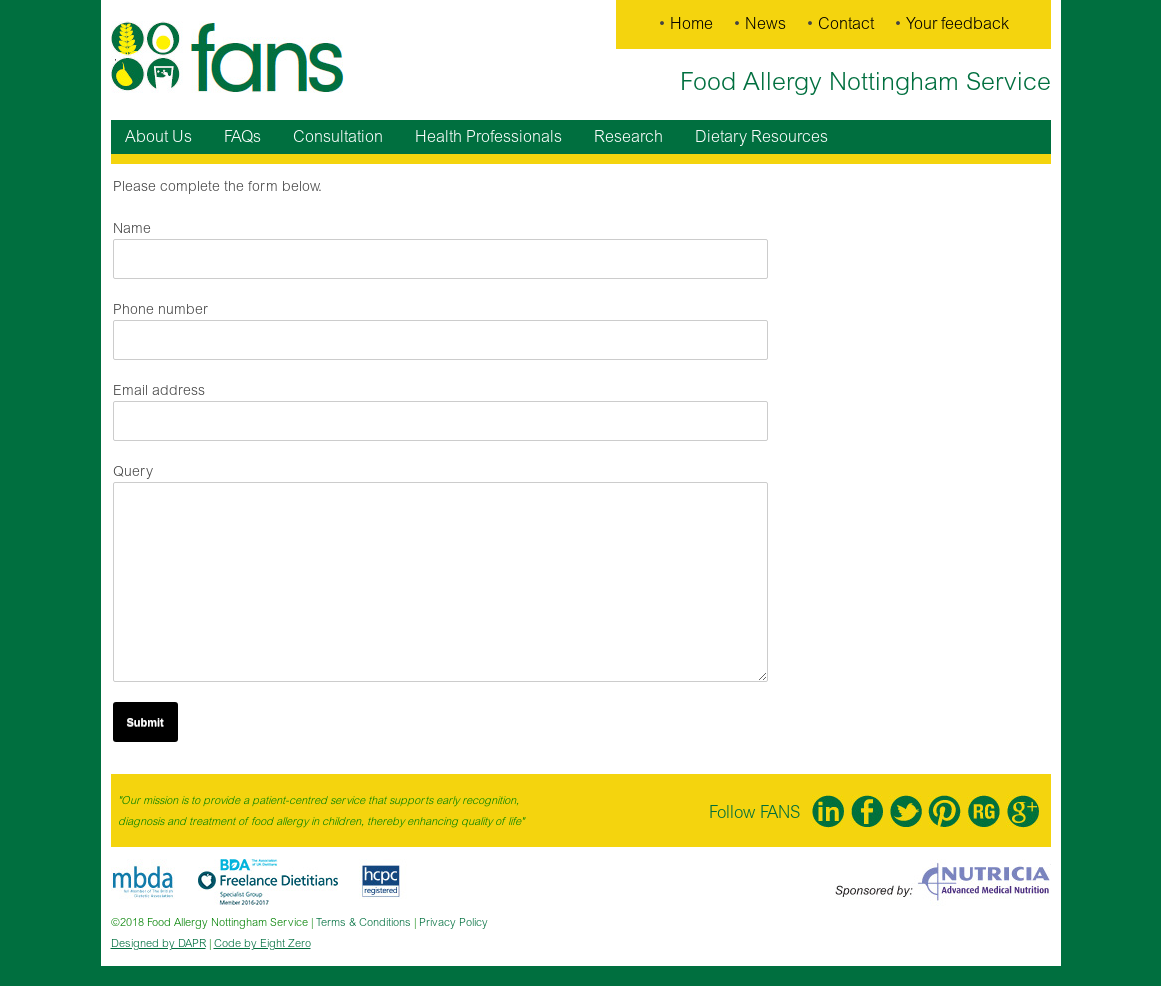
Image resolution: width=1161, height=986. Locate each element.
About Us (158, 137)
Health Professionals (488, 137)
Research (628, 137)
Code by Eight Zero (262, 943)
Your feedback (957, 24)
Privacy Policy (453, 922)
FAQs (242, 137)
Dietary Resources (761, 137)
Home (691, 24)
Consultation (338, 137)
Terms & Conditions (363, 922)
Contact (846, 24)
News (765, 24)
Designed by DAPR (158, 943)
